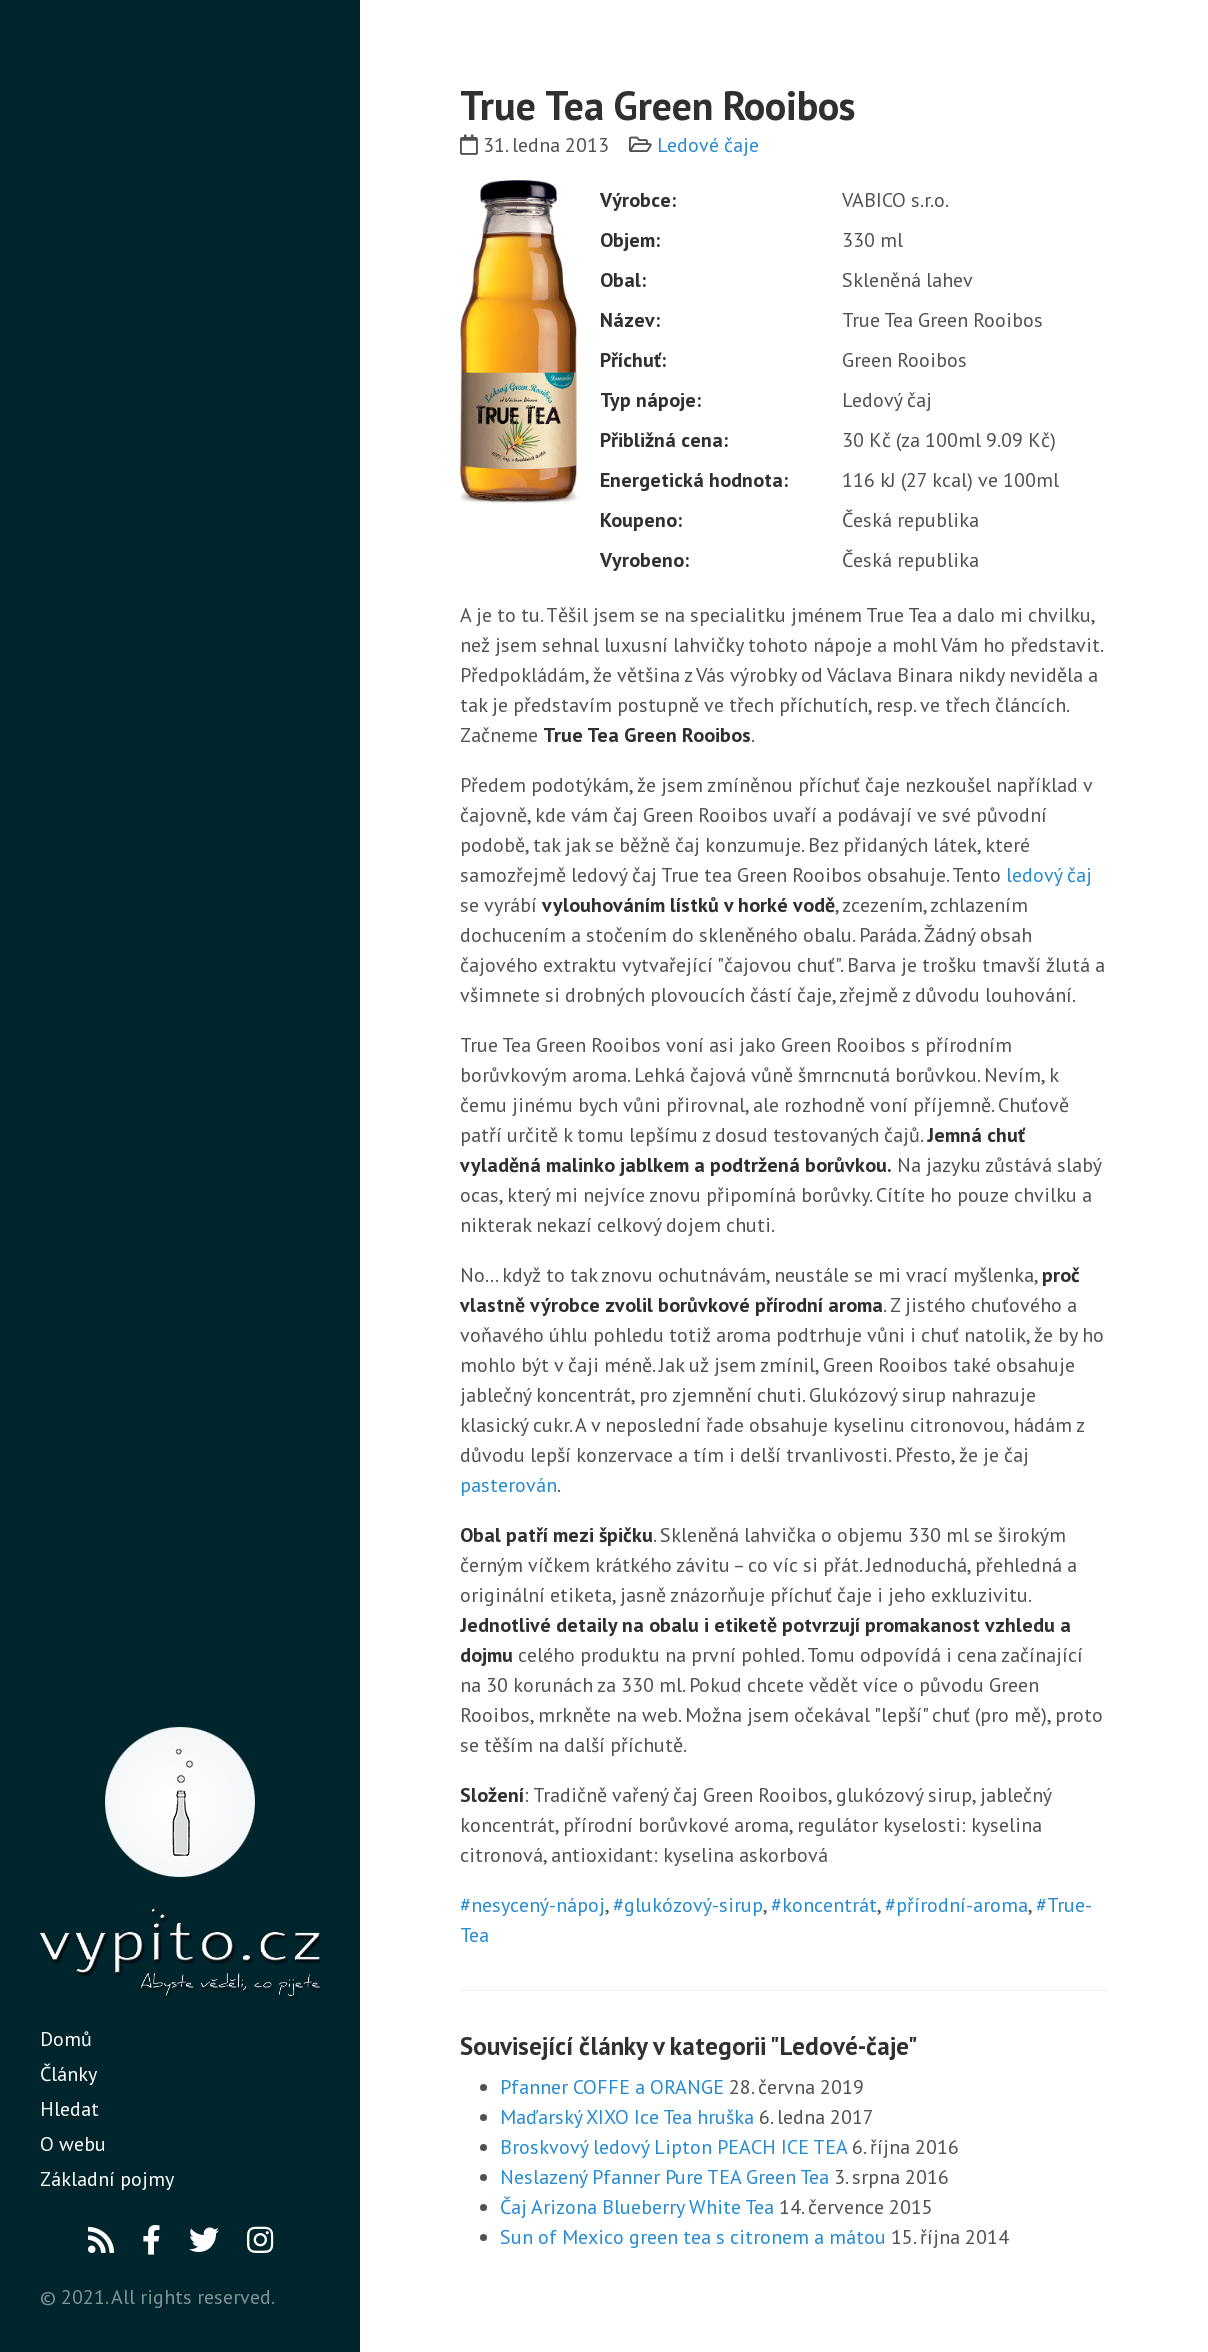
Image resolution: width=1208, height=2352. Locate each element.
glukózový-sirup (693, 1905)
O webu (73, 2144)
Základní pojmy (107, 2179)
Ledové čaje (708, 145)
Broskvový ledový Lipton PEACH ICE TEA (673, 2147)
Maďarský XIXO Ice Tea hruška (627, 2117)
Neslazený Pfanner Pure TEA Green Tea (664, 2177)
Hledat (69, 2109)
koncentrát (829, 1905)
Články (68, 2074)
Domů (66, 2039)
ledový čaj (1049, 875)
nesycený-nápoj (538, 1905)
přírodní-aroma (962, 1905)
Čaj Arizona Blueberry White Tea (637, 2207)
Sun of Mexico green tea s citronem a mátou (693, 2237)
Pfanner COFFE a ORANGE (612, 2087)
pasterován (508, 1485)
